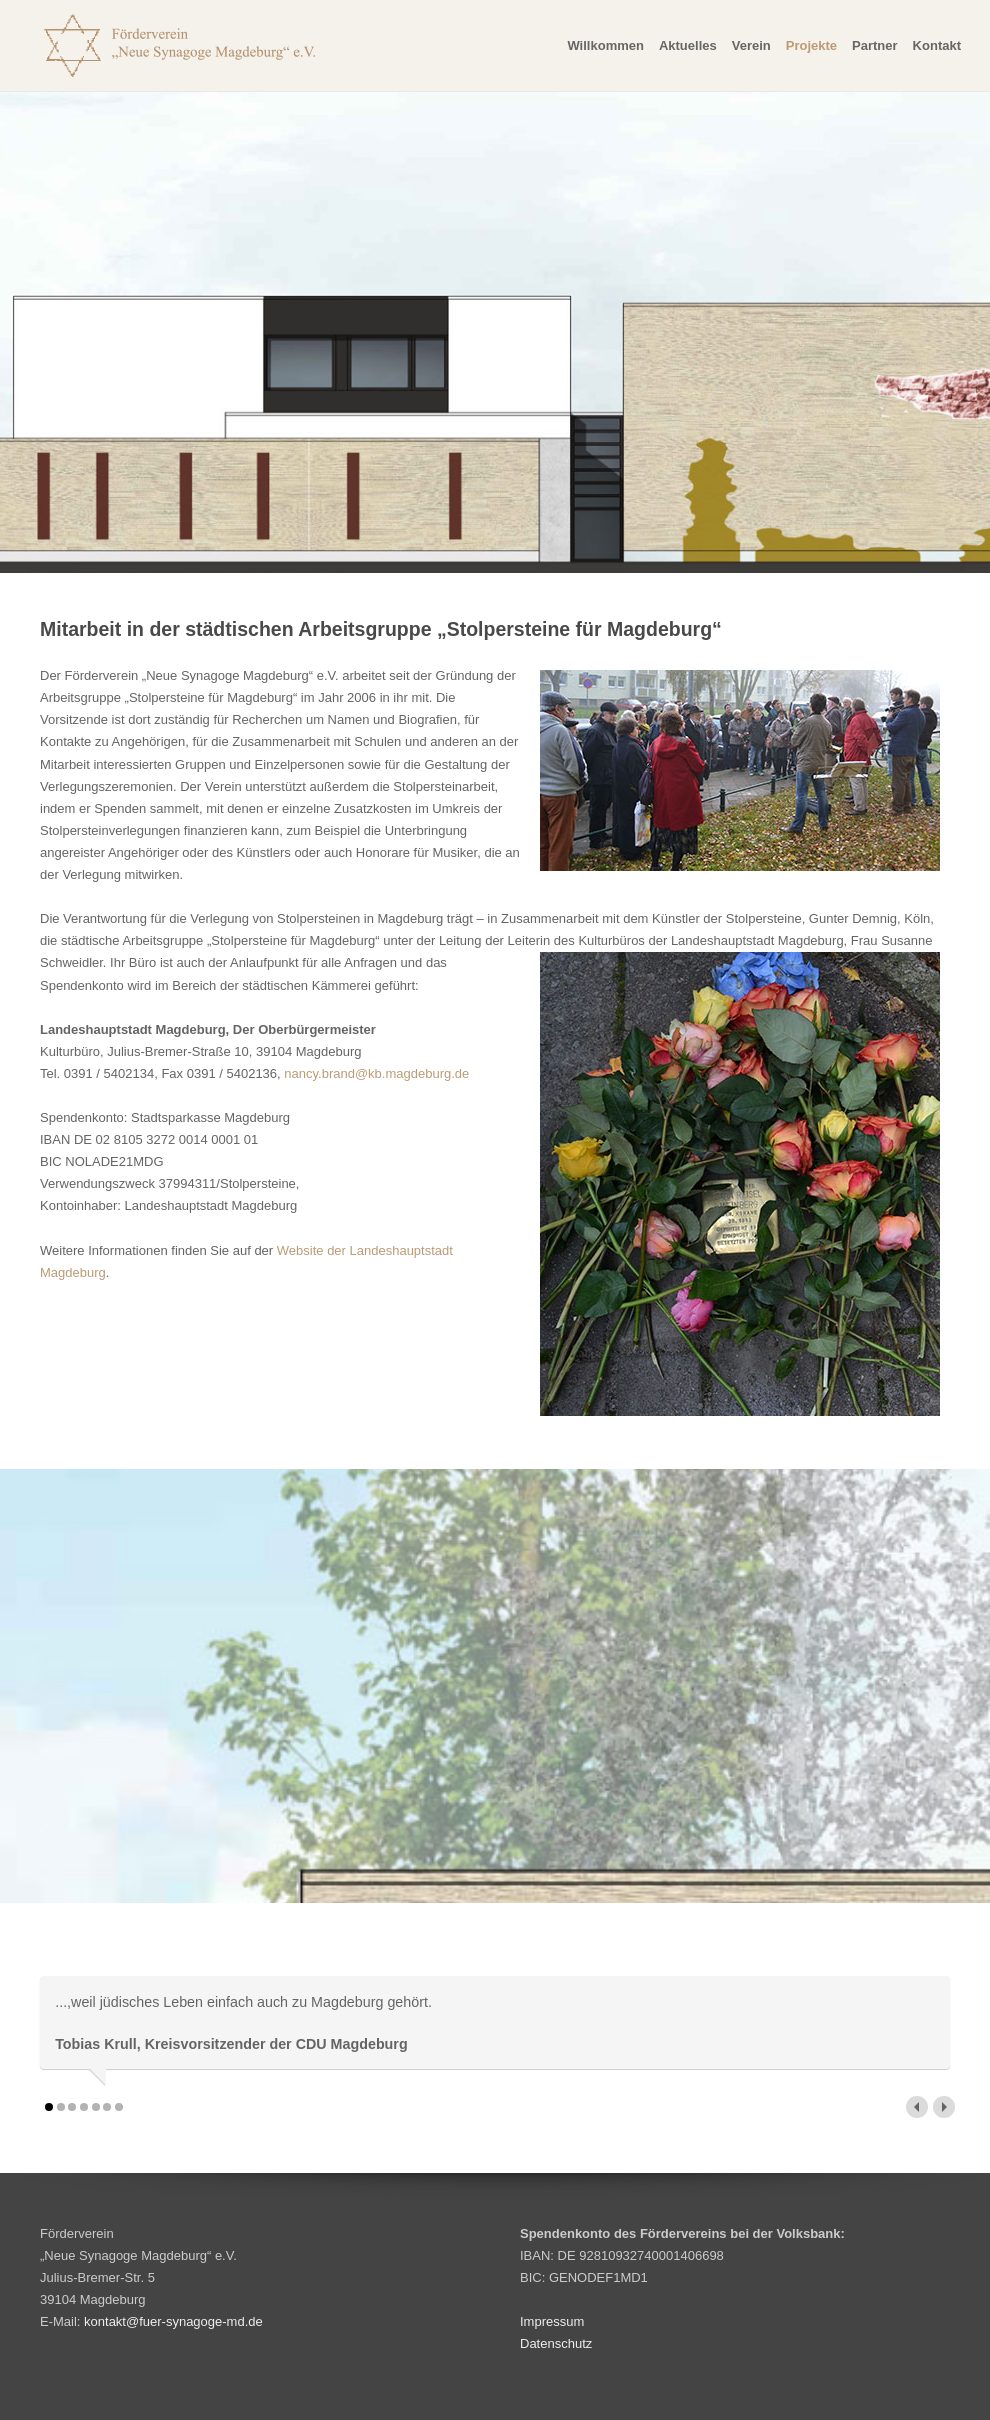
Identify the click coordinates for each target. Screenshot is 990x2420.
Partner (875, 45)
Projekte (811, 45)
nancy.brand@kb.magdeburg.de (376, 1073)
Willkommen (605, 45)
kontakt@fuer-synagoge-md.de (173, 2321)
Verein (751, 45)
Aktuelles (688, 45)
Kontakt (937, 45)
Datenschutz (556, 2343)
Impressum (552, 2321)
